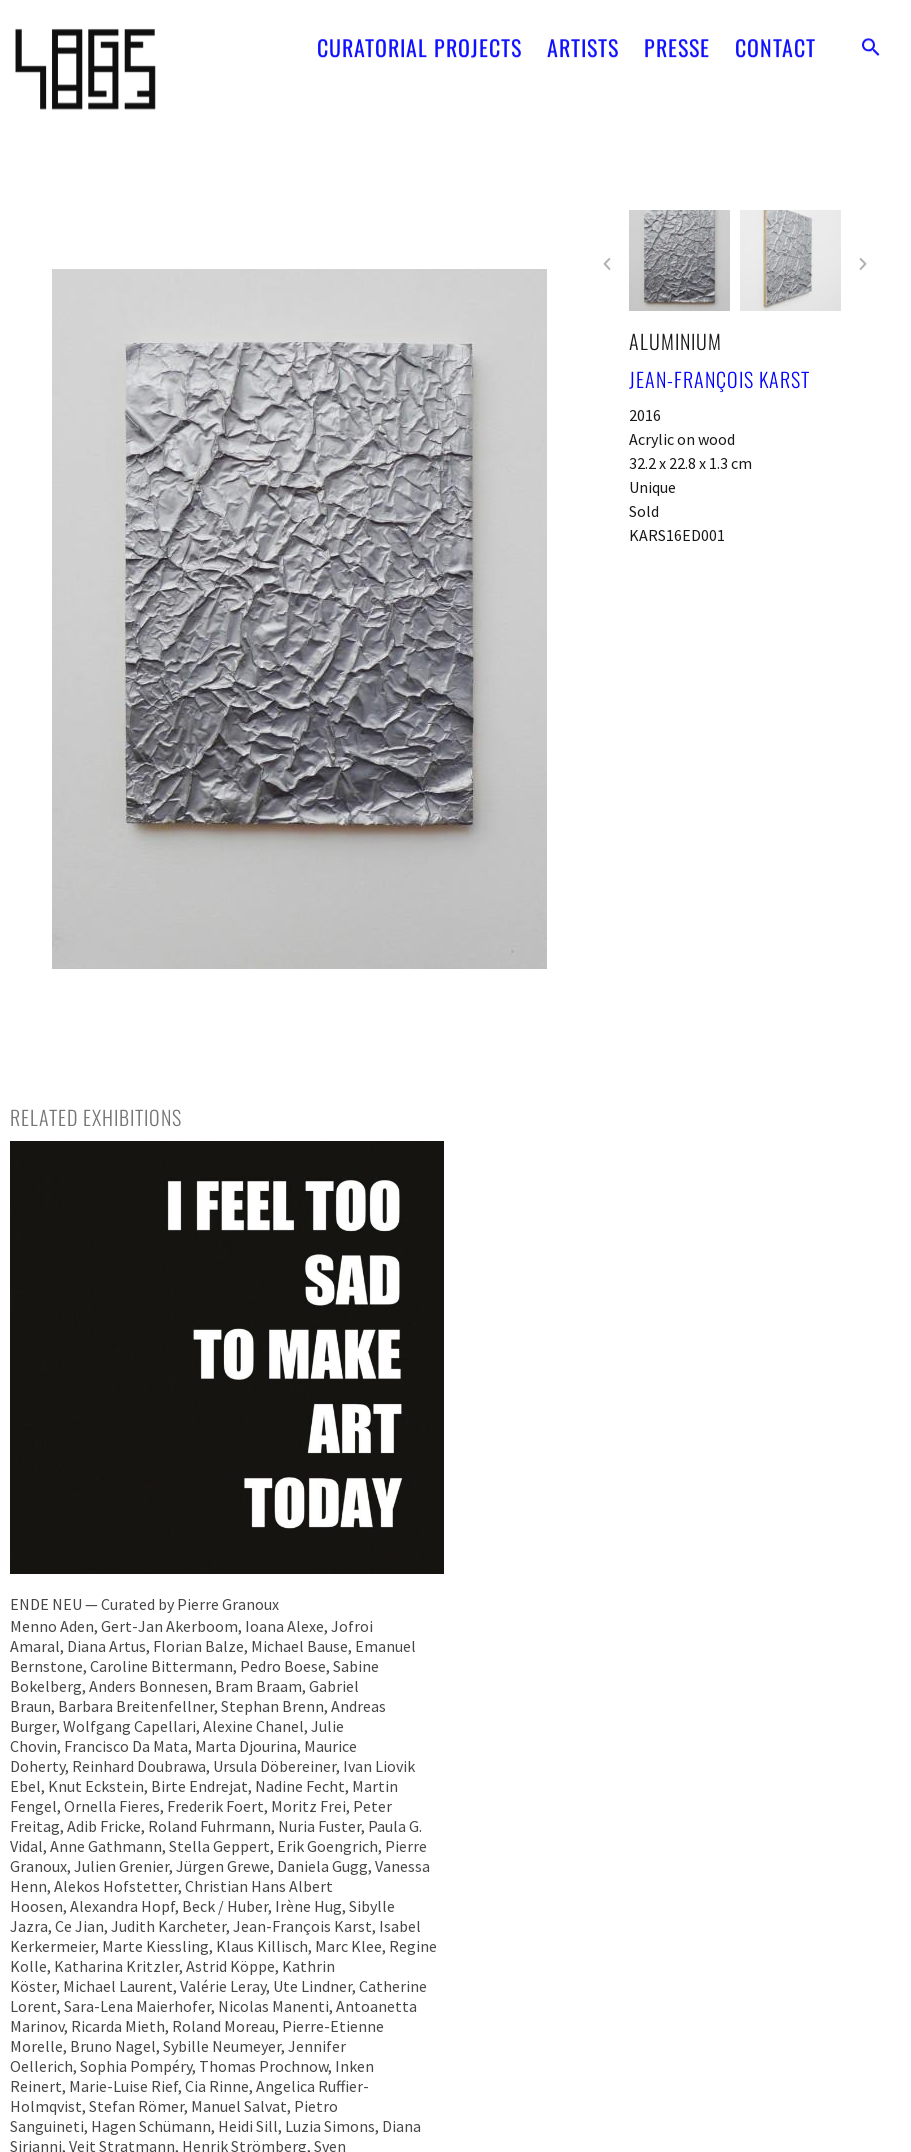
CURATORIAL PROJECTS (419, 36)
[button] (871, 36)
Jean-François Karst (719, 379)
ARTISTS (583, 36)
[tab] (96, 1117)
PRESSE (677, 36)
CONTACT (775, 36)
